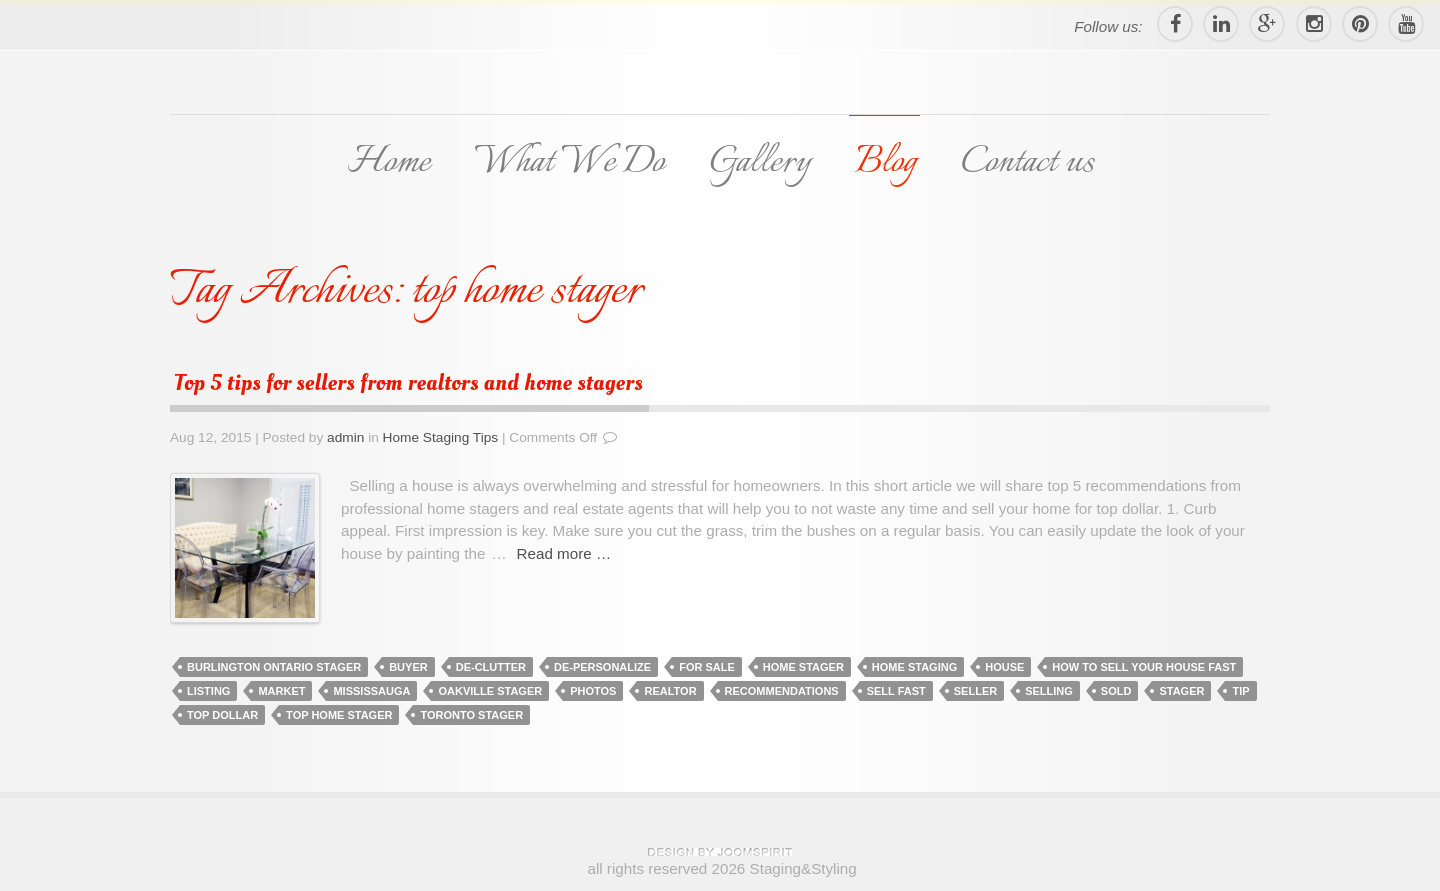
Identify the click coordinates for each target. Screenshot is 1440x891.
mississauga (371, 691)
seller (975, 691)
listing (208, 691)
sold (1116, 691)
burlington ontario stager (274, 667)
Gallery (760, 162)
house (1004, 667)
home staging (914, 667)
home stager (803, 667)
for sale (707, 667)
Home (389, 162)
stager (1181, 691)
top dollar (222, 715)
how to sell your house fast (1144, 667)
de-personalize (602, 667)
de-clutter (491, 667)
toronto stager (471, 715)
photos (593, 691)
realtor (670, 691)
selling (1049, 691)
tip (1240, 691)
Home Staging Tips (441, 437)
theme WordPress (720, 852)
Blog (885, 162)
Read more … (564, 553)
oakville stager (490, 691)
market (281, 691)
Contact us (1028, 162)
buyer (408, 667)
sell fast (896, 691)
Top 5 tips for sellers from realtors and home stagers (408, 383)
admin (345, 437)
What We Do (569, 162)
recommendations (782, 691)
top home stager (339, 715)
